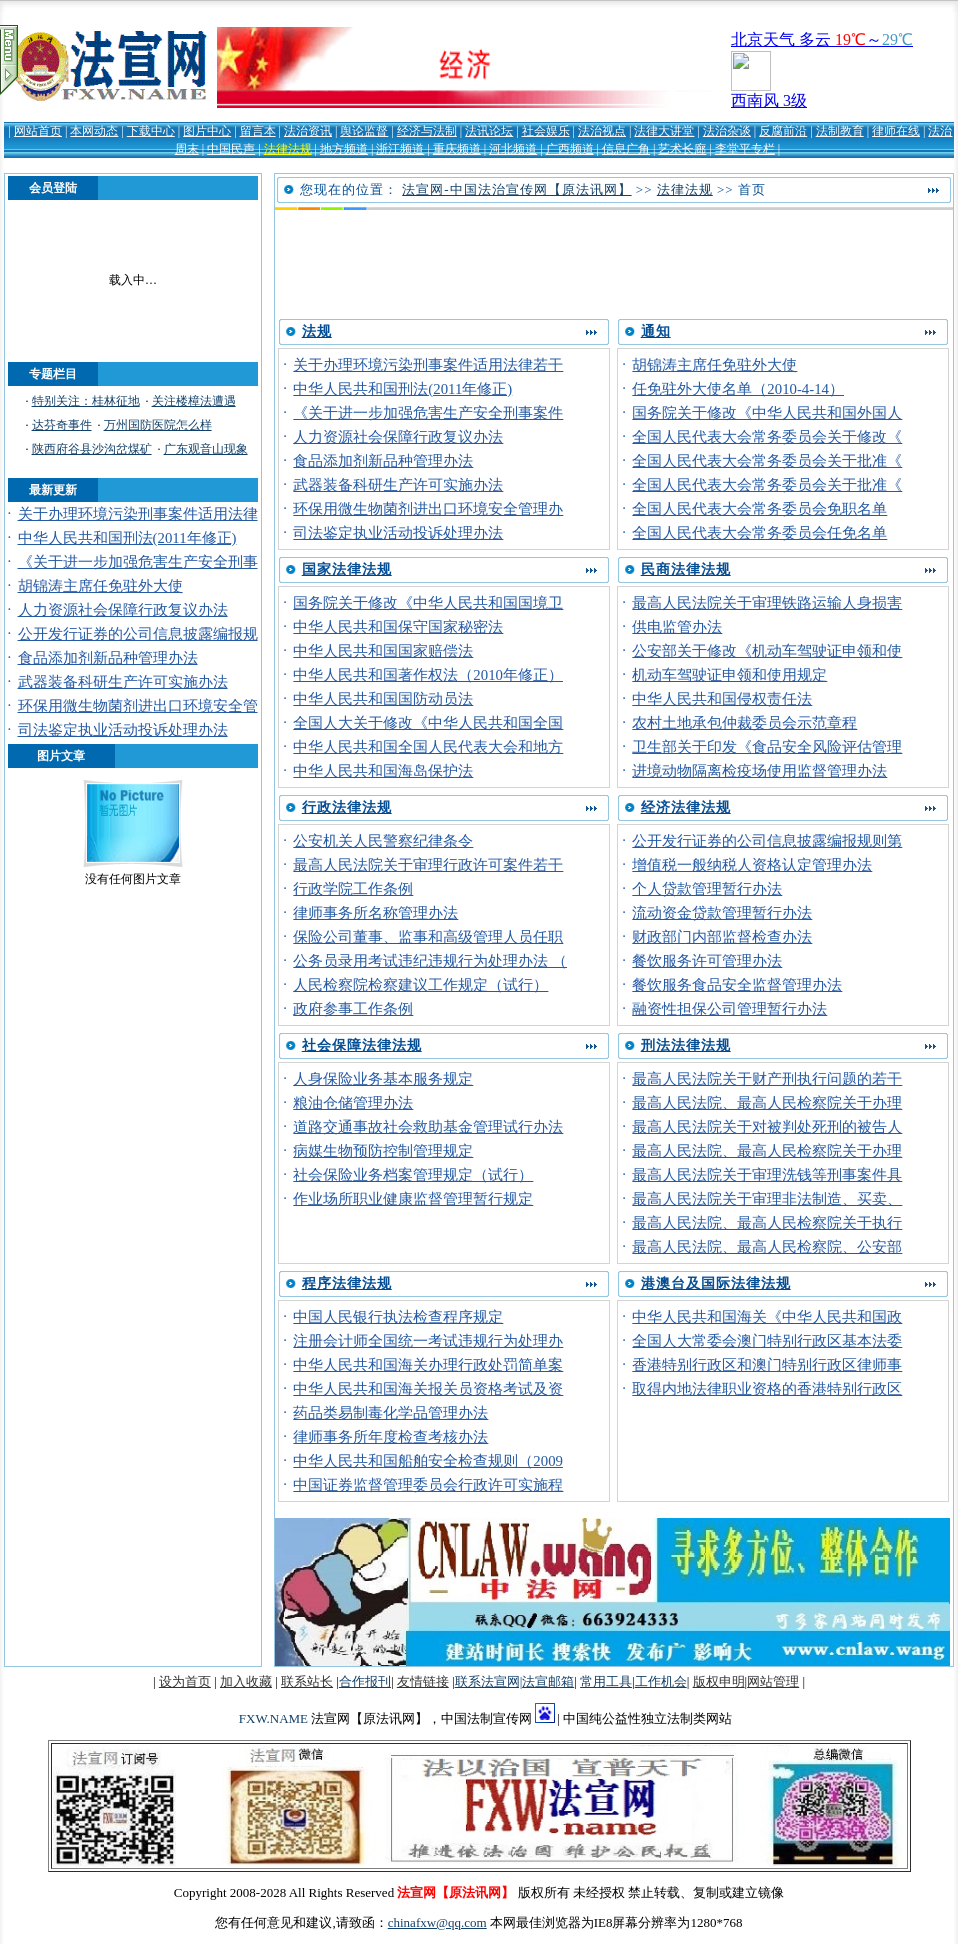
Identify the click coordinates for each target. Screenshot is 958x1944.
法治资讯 (308, 131)
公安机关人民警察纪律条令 (383, 841)
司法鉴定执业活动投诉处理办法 (123, 730)
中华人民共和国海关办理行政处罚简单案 (428, 1365)
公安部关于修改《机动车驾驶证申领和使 (767, 651)
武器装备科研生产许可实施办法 (123, 682)
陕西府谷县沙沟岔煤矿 (92, 449)
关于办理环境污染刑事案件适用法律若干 (428, 365)
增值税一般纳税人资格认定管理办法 (752, 865)
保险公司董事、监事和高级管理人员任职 (428, 937)
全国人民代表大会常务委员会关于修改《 (767, 437)
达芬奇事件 (62, 425)
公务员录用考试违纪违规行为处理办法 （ (430, 961)
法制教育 (840, 131)
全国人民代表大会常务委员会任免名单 (759, 533)
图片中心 (207, 131)
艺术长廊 (682, 149)
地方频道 (344, 149)
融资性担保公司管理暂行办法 (729, 1009)
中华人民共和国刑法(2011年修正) (127, 538)
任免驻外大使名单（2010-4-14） (738, 389)
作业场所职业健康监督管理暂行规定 (413, 1199)
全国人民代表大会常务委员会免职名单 (759, 509)
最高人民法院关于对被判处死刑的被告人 (767, 1127)
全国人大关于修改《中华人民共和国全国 (428, 723)
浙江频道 (400, 149)
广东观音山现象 (206, 449)
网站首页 (38, 131)
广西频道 (570, 149)
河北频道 (513, 149)
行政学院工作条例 (353, 889)
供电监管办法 (677, 627)
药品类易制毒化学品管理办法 (390, 1413)
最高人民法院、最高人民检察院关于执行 (767, 1223)
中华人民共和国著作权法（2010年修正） (428, 675)
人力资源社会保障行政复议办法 (123, 610)
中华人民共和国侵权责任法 (722, 699)
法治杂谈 (727, 131)
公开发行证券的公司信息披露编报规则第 (767, 841)
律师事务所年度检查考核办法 (390, 1437)
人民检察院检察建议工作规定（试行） (420, 985)
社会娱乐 (546, 131)
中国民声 (231, 149)
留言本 (258, 131)
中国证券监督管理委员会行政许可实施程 (428, 1485)
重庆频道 (457, 149)
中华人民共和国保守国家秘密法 (398, 627)
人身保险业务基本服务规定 (383, 1079)
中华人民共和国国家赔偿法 (383, 651)
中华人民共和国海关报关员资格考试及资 (428, 1389)
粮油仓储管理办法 (353, 1103)
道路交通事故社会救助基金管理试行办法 (428, 1127)
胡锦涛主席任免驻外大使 (100, 586)
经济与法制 (427, 131)
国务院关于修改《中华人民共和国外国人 (767, 413)
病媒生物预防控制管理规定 (383, 1151)
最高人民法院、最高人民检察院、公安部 (767, 1247)
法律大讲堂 (664, 131)
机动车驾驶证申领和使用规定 (729, 675)
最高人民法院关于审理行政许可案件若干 (428, 865)
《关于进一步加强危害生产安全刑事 (138, 562)
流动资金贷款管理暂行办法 (722, 913)
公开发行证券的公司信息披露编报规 (138, 634)
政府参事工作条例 (353, 1009)
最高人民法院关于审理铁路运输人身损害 (767, 603)
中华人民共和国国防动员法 (383, 699)
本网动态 (94, 131)
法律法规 (288, 149)
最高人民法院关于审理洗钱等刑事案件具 (767, 1175)
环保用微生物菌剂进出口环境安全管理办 (428, 509)
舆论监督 (364, 131)
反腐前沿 (783, 131)
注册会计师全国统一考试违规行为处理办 (428, 1341)
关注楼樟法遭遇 (194, 401)
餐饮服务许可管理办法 (707, 961)
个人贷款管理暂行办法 (707, 889)
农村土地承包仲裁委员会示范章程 (744, 723)
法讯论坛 (489, 131)
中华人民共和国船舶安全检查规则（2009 (428, 1461)
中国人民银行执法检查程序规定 (398, 1317)
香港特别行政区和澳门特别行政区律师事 (767, 1365)
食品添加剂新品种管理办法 (108, 658)
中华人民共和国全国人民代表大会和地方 (428, 747)
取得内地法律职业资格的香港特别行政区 (767, 1389)
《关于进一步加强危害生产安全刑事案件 (428, 413)
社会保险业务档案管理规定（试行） (413, 1175)
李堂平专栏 (745, 149)
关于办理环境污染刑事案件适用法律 (138, 514)
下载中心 (151, 131)
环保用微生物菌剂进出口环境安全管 (138, 706)
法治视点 (602, 131)
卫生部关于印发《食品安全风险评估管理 (767, 747)
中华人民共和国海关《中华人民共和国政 (767, 1317)
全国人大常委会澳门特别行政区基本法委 (767, 1341)
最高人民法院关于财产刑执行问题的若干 (767, 1079)
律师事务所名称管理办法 (375, 913)
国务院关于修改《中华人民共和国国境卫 (428, 603)
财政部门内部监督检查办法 (722, 937)
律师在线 (896, 131)
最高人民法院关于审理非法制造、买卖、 (767, 1199)
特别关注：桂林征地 (86, 401)
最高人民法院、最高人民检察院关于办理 (767, 1103)
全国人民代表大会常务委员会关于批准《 (767, 461)
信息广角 (626, 149)
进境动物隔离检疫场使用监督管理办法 (759, 771)
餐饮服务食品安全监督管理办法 (737, 985)
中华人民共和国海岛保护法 (383, 771)
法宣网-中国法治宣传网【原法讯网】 (516, 189)
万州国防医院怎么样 (158, 425)
